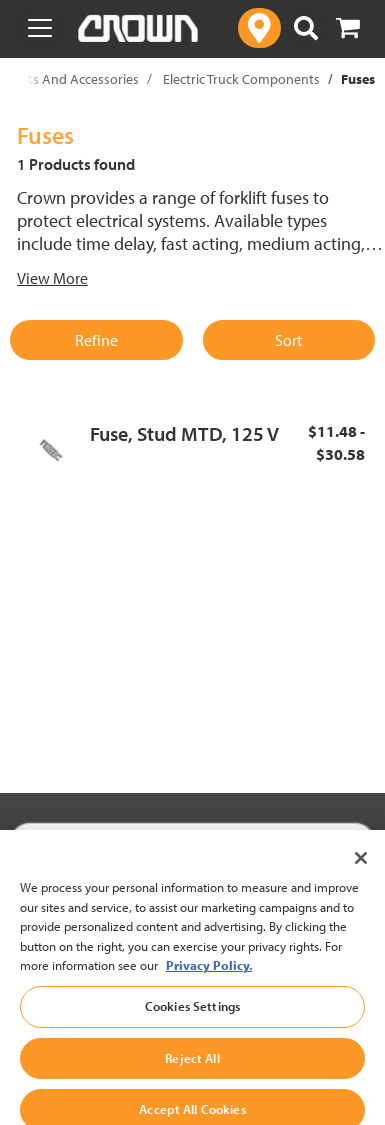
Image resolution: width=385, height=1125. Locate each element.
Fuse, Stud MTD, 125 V (184, 433)
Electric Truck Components (241, 79)
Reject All (192, 1073)
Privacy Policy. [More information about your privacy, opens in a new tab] (209, 981)
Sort (288, 340)
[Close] (361, 874)
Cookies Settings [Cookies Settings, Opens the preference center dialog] (192, 1021)
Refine (96, 340)
